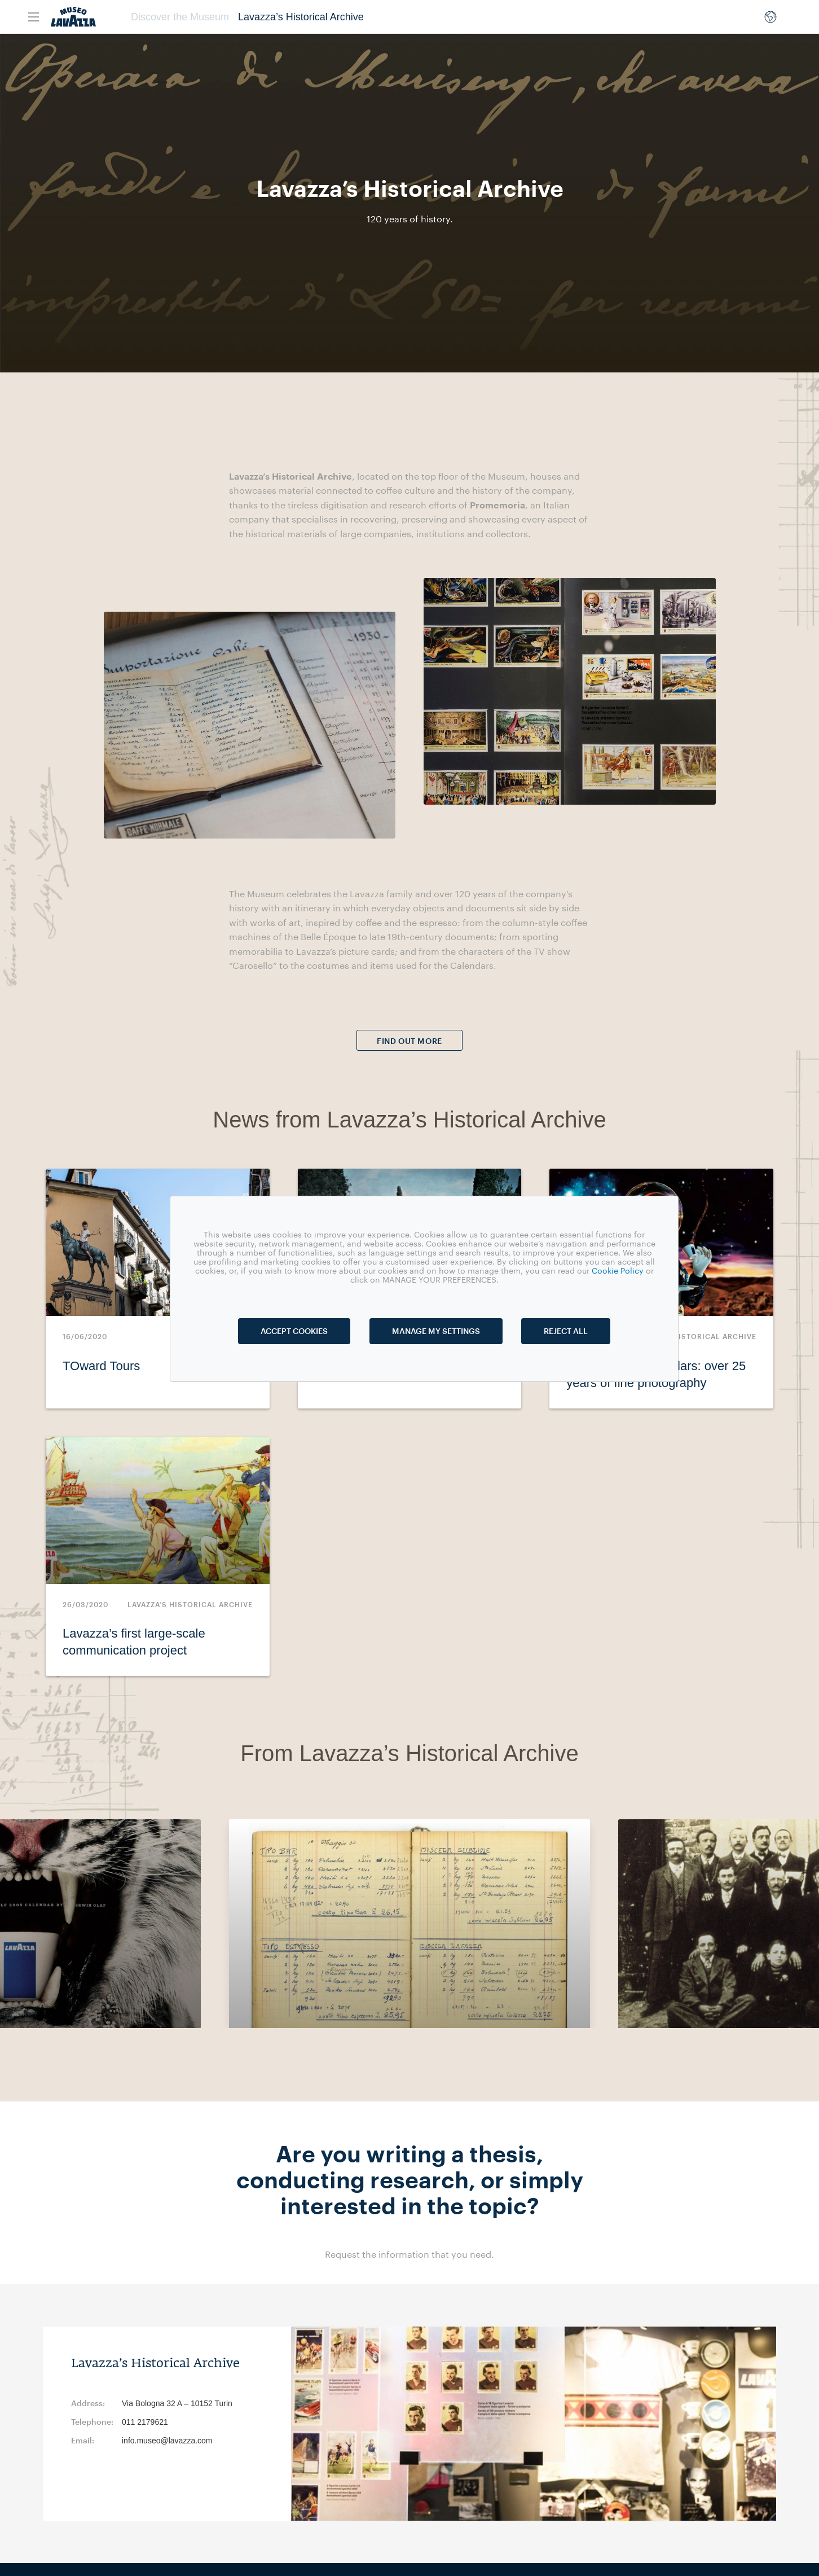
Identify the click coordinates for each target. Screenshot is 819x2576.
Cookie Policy (618, 1270)
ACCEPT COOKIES (294, 1331)
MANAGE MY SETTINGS (436, 1331)
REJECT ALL (566, 1331)
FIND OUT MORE (409, 1041)
